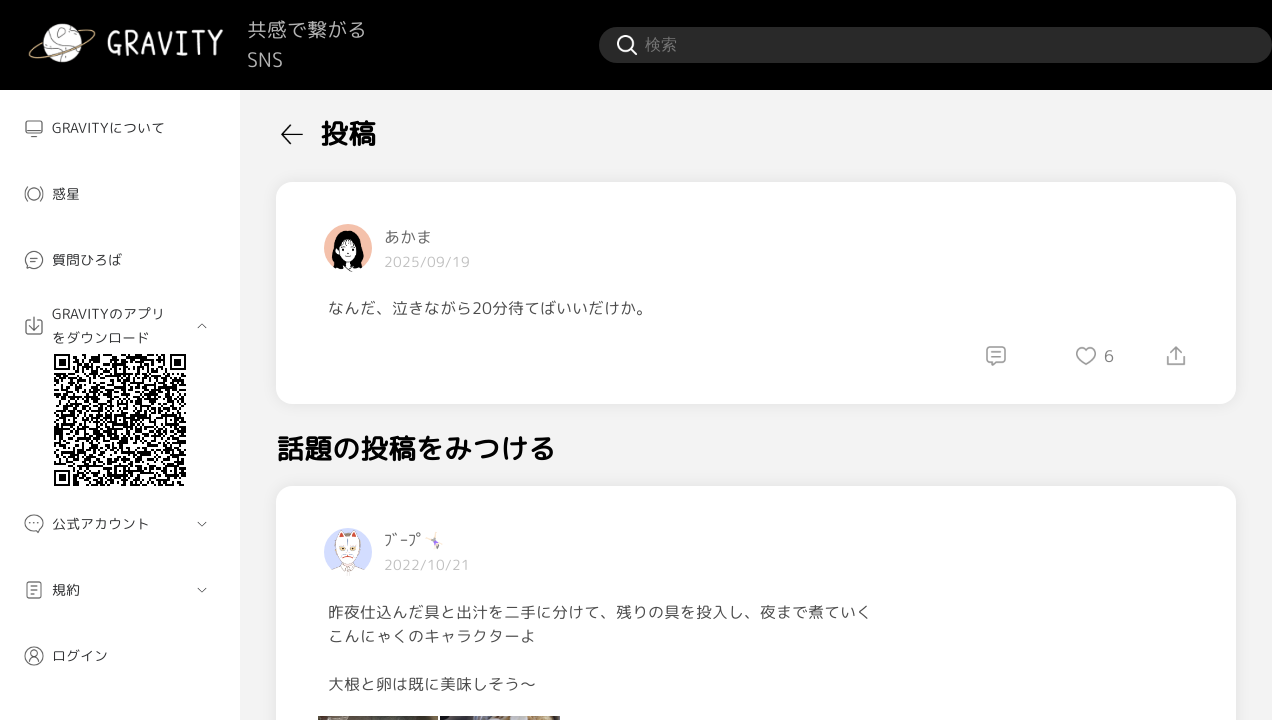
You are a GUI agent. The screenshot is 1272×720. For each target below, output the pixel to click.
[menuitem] (120, 128)
